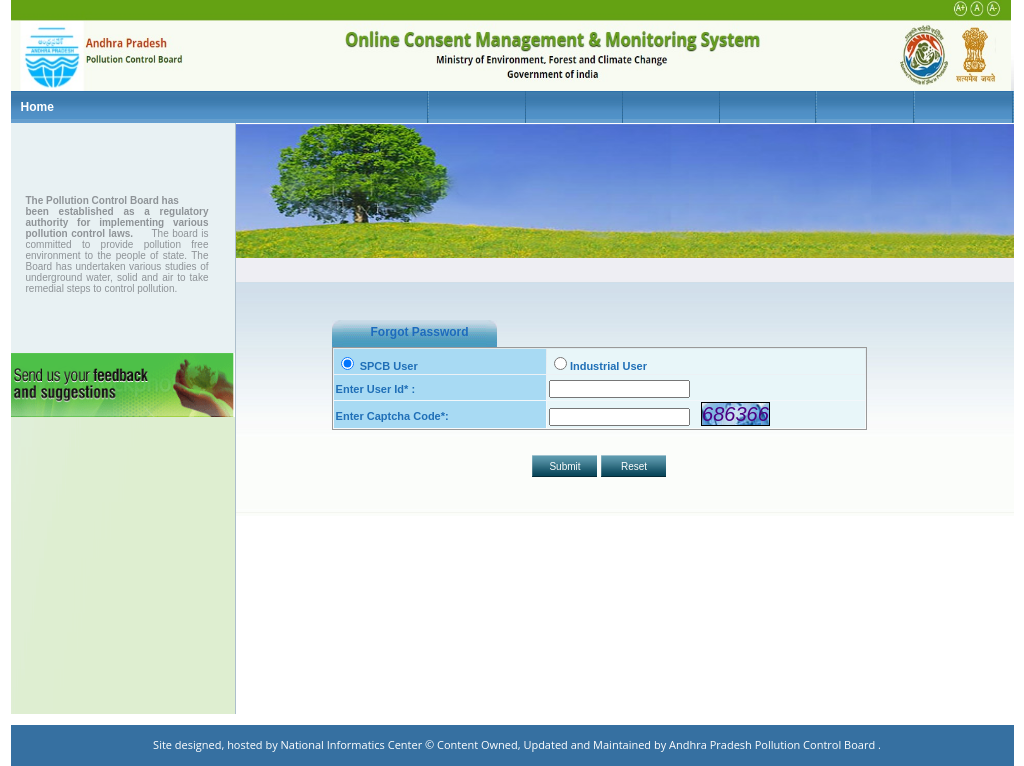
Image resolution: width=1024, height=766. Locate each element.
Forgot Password (420, 332)
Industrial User (600, 366)
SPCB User (379, 366)
